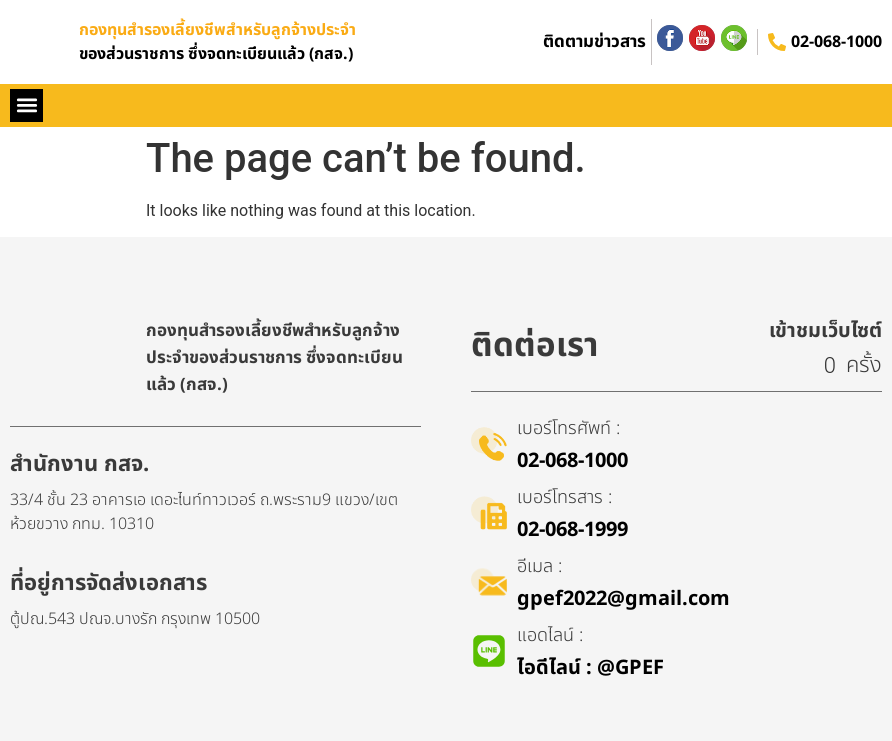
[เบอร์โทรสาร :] (489, 513)
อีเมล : (539, 566)
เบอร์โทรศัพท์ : (568, 428)
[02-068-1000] (777, 42)
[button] (26, 105)
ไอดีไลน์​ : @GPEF (590, 668)
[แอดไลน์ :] (489, 651)
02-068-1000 (836, 42)
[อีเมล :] (489, 582)
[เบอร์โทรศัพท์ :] (489, 444)
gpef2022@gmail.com (623, 599)
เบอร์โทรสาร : (564, 497)
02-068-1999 (572, 530)
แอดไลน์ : (550, 635)
